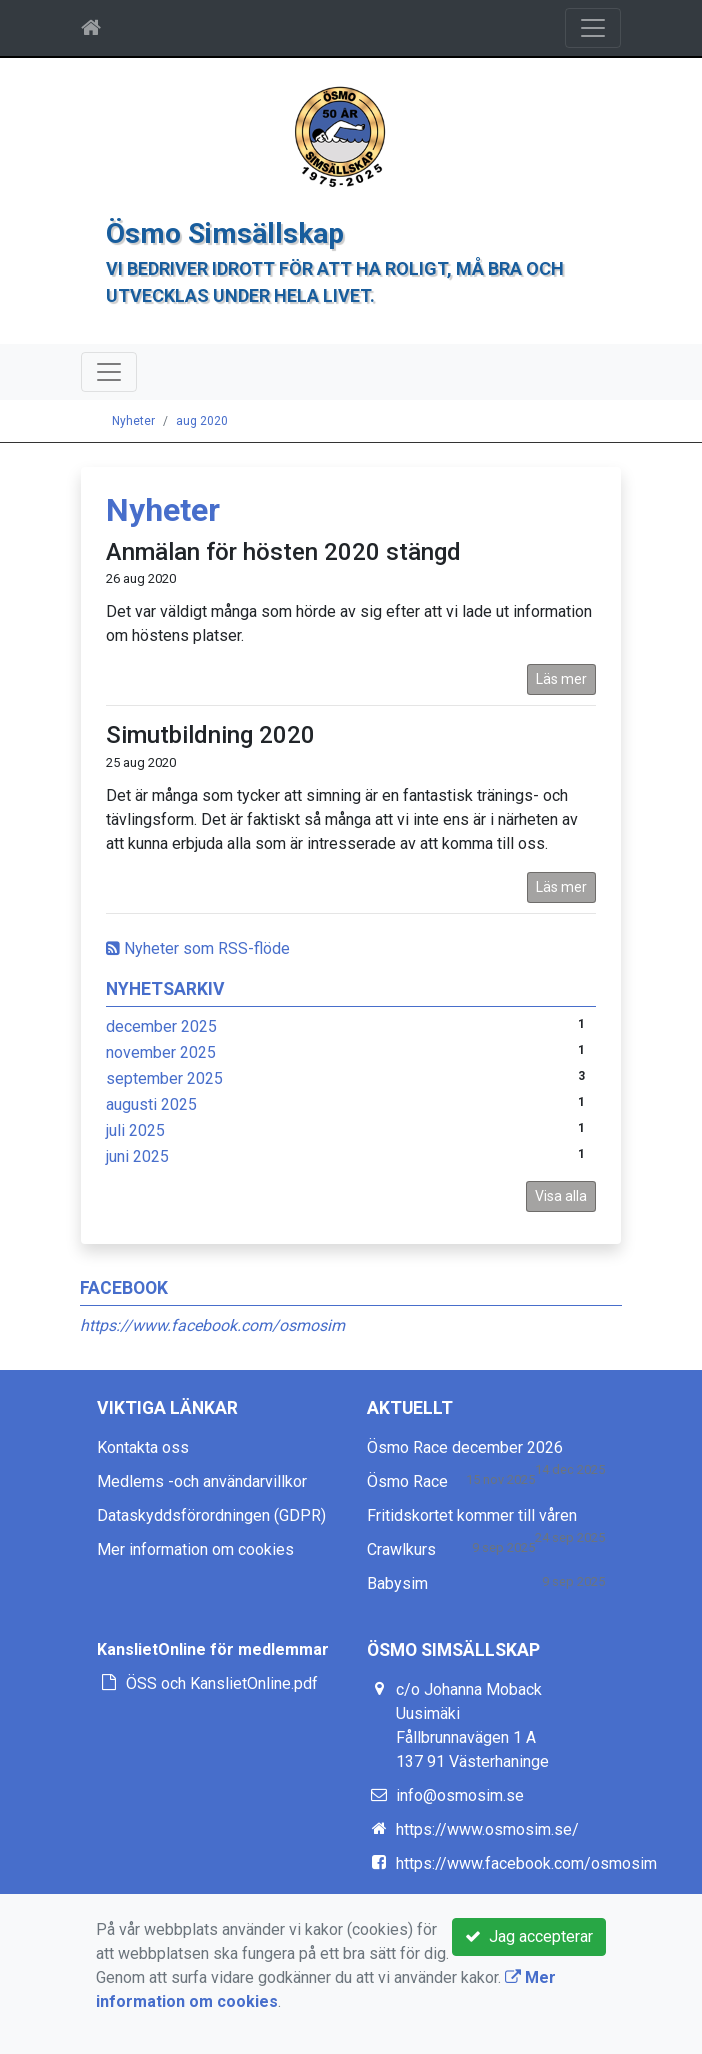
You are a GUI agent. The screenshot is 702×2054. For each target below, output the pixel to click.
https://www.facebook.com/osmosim (212, 1325)
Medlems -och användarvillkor (202, 1481)
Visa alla (561, 1196)
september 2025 (164, 1078)
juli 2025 (135, 1130)
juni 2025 (137, 1156)
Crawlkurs (401, 1549)
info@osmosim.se (460, 1795)
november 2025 (161, 1052)
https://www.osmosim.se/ (487, 1829)
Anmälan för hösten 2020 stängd (283, 552)
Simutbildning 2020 (210, 735)
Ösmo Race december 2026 (465, 1447)
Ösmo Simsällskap (225, 233)
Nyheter (133, 421)
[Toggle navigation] (593, 28)
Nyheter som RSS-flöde (198, 948)
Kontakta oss (143, 1447)
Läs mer (561, 679)
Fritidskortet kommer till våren (472, 1515)
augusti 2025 (151, 1104)
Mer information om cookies (195, 1549)
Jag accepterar (529, 1936)
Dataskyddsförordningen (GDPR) (211, 1515)
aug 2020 (202, 421)
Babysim (397, 1583)
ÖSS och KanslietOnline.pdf (222, 1683)
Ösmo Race (407, 1481)
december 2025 (161, 1026)
